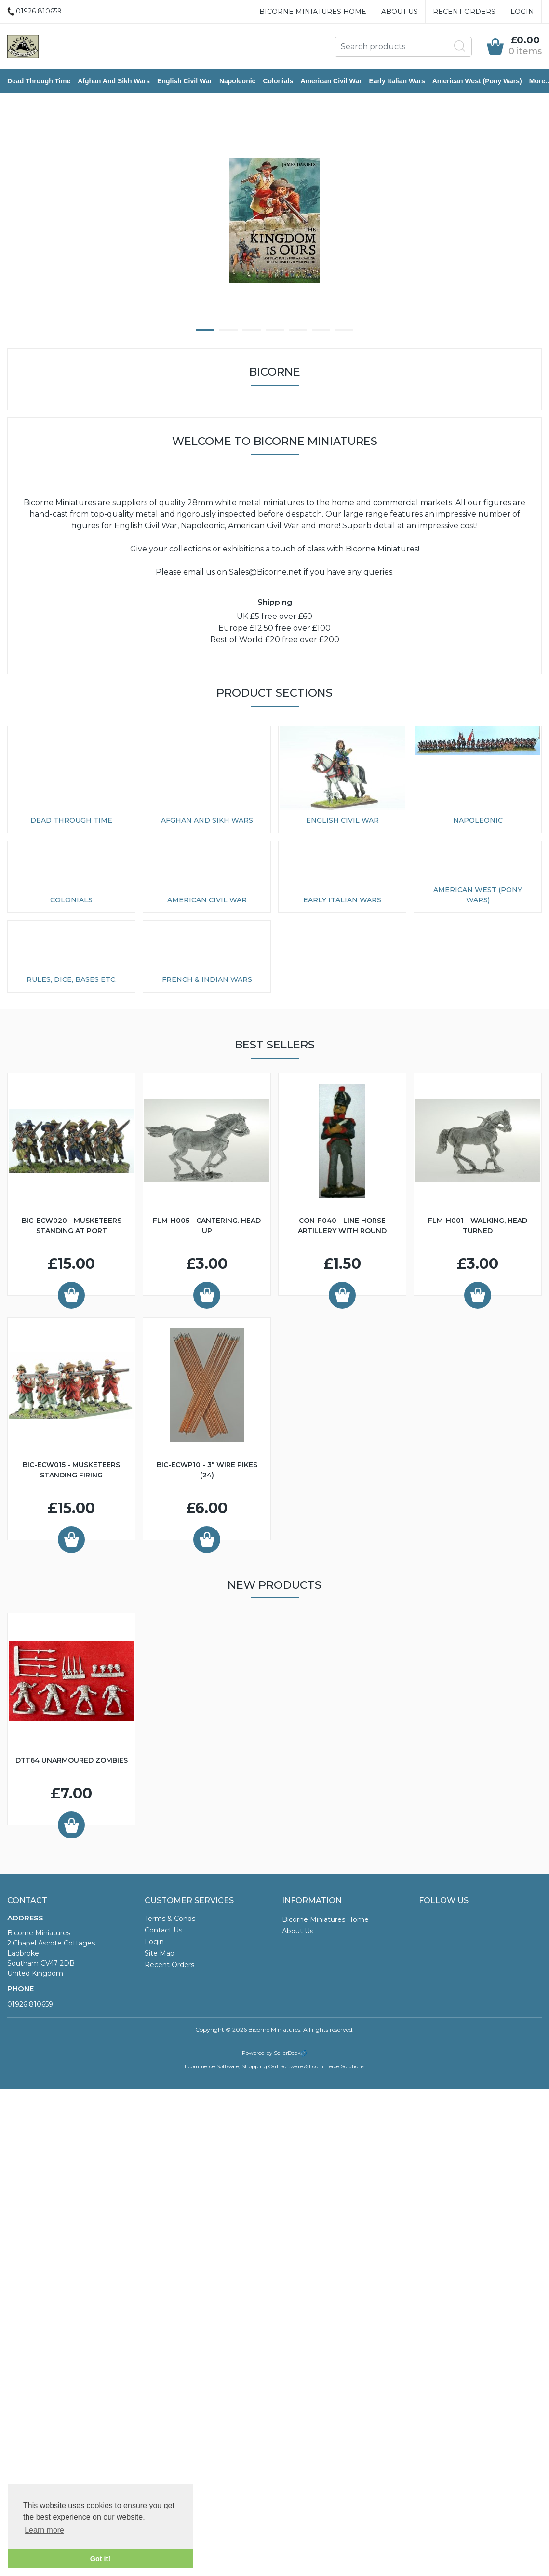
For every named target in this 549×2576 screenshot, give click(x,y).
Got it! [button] (100, 2559)
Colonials (278, 81)
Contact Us (163, 1930)
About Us (399, 11)
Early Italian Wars (397, 81)
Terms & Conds (170, 1918)
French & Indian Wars (207, 979)
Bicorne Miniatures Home (312, 11)
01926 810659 (30, 2004)
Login (522, 11)
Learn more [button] (44, 2530)
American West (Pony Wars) (477, 81)
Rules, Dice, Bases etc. (72, 979)
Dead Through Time (38, 81)
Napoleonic (237, 81)
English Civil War (184, 81)
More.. (539, 81)
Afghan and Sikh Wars (114, 81)
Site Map (159, 1953)
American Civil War (331, 81)
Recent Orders (464, 11)
